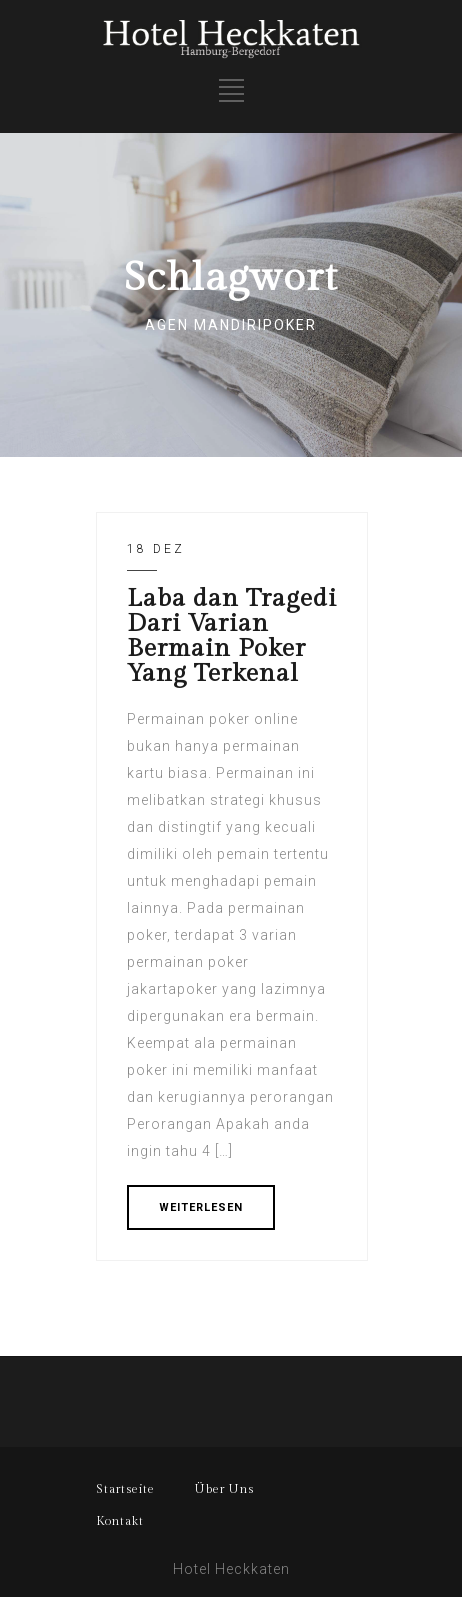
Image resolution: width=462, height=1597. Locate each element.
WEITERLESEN (201, 1207)
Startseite (125, 1489)
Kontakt (120, 1521)
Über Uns (224, 1489)
